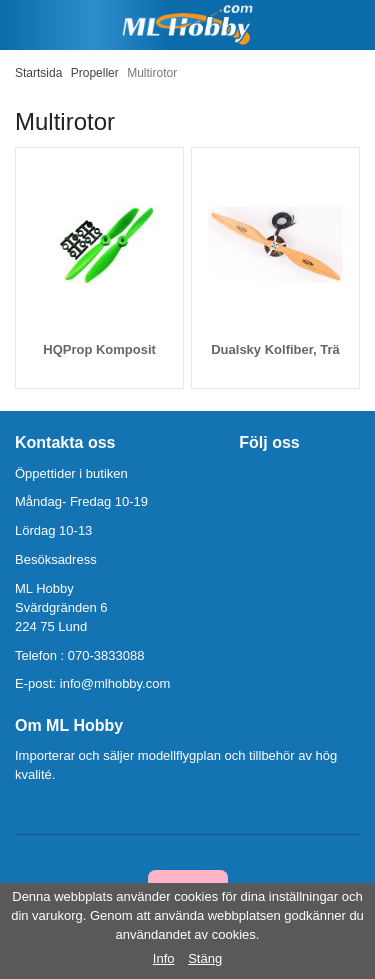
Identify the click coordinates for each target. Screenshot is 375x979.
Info (164, 958)
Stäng (205, 958)
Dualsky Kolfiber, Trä (275, 349)
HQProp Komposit (99, 349)
